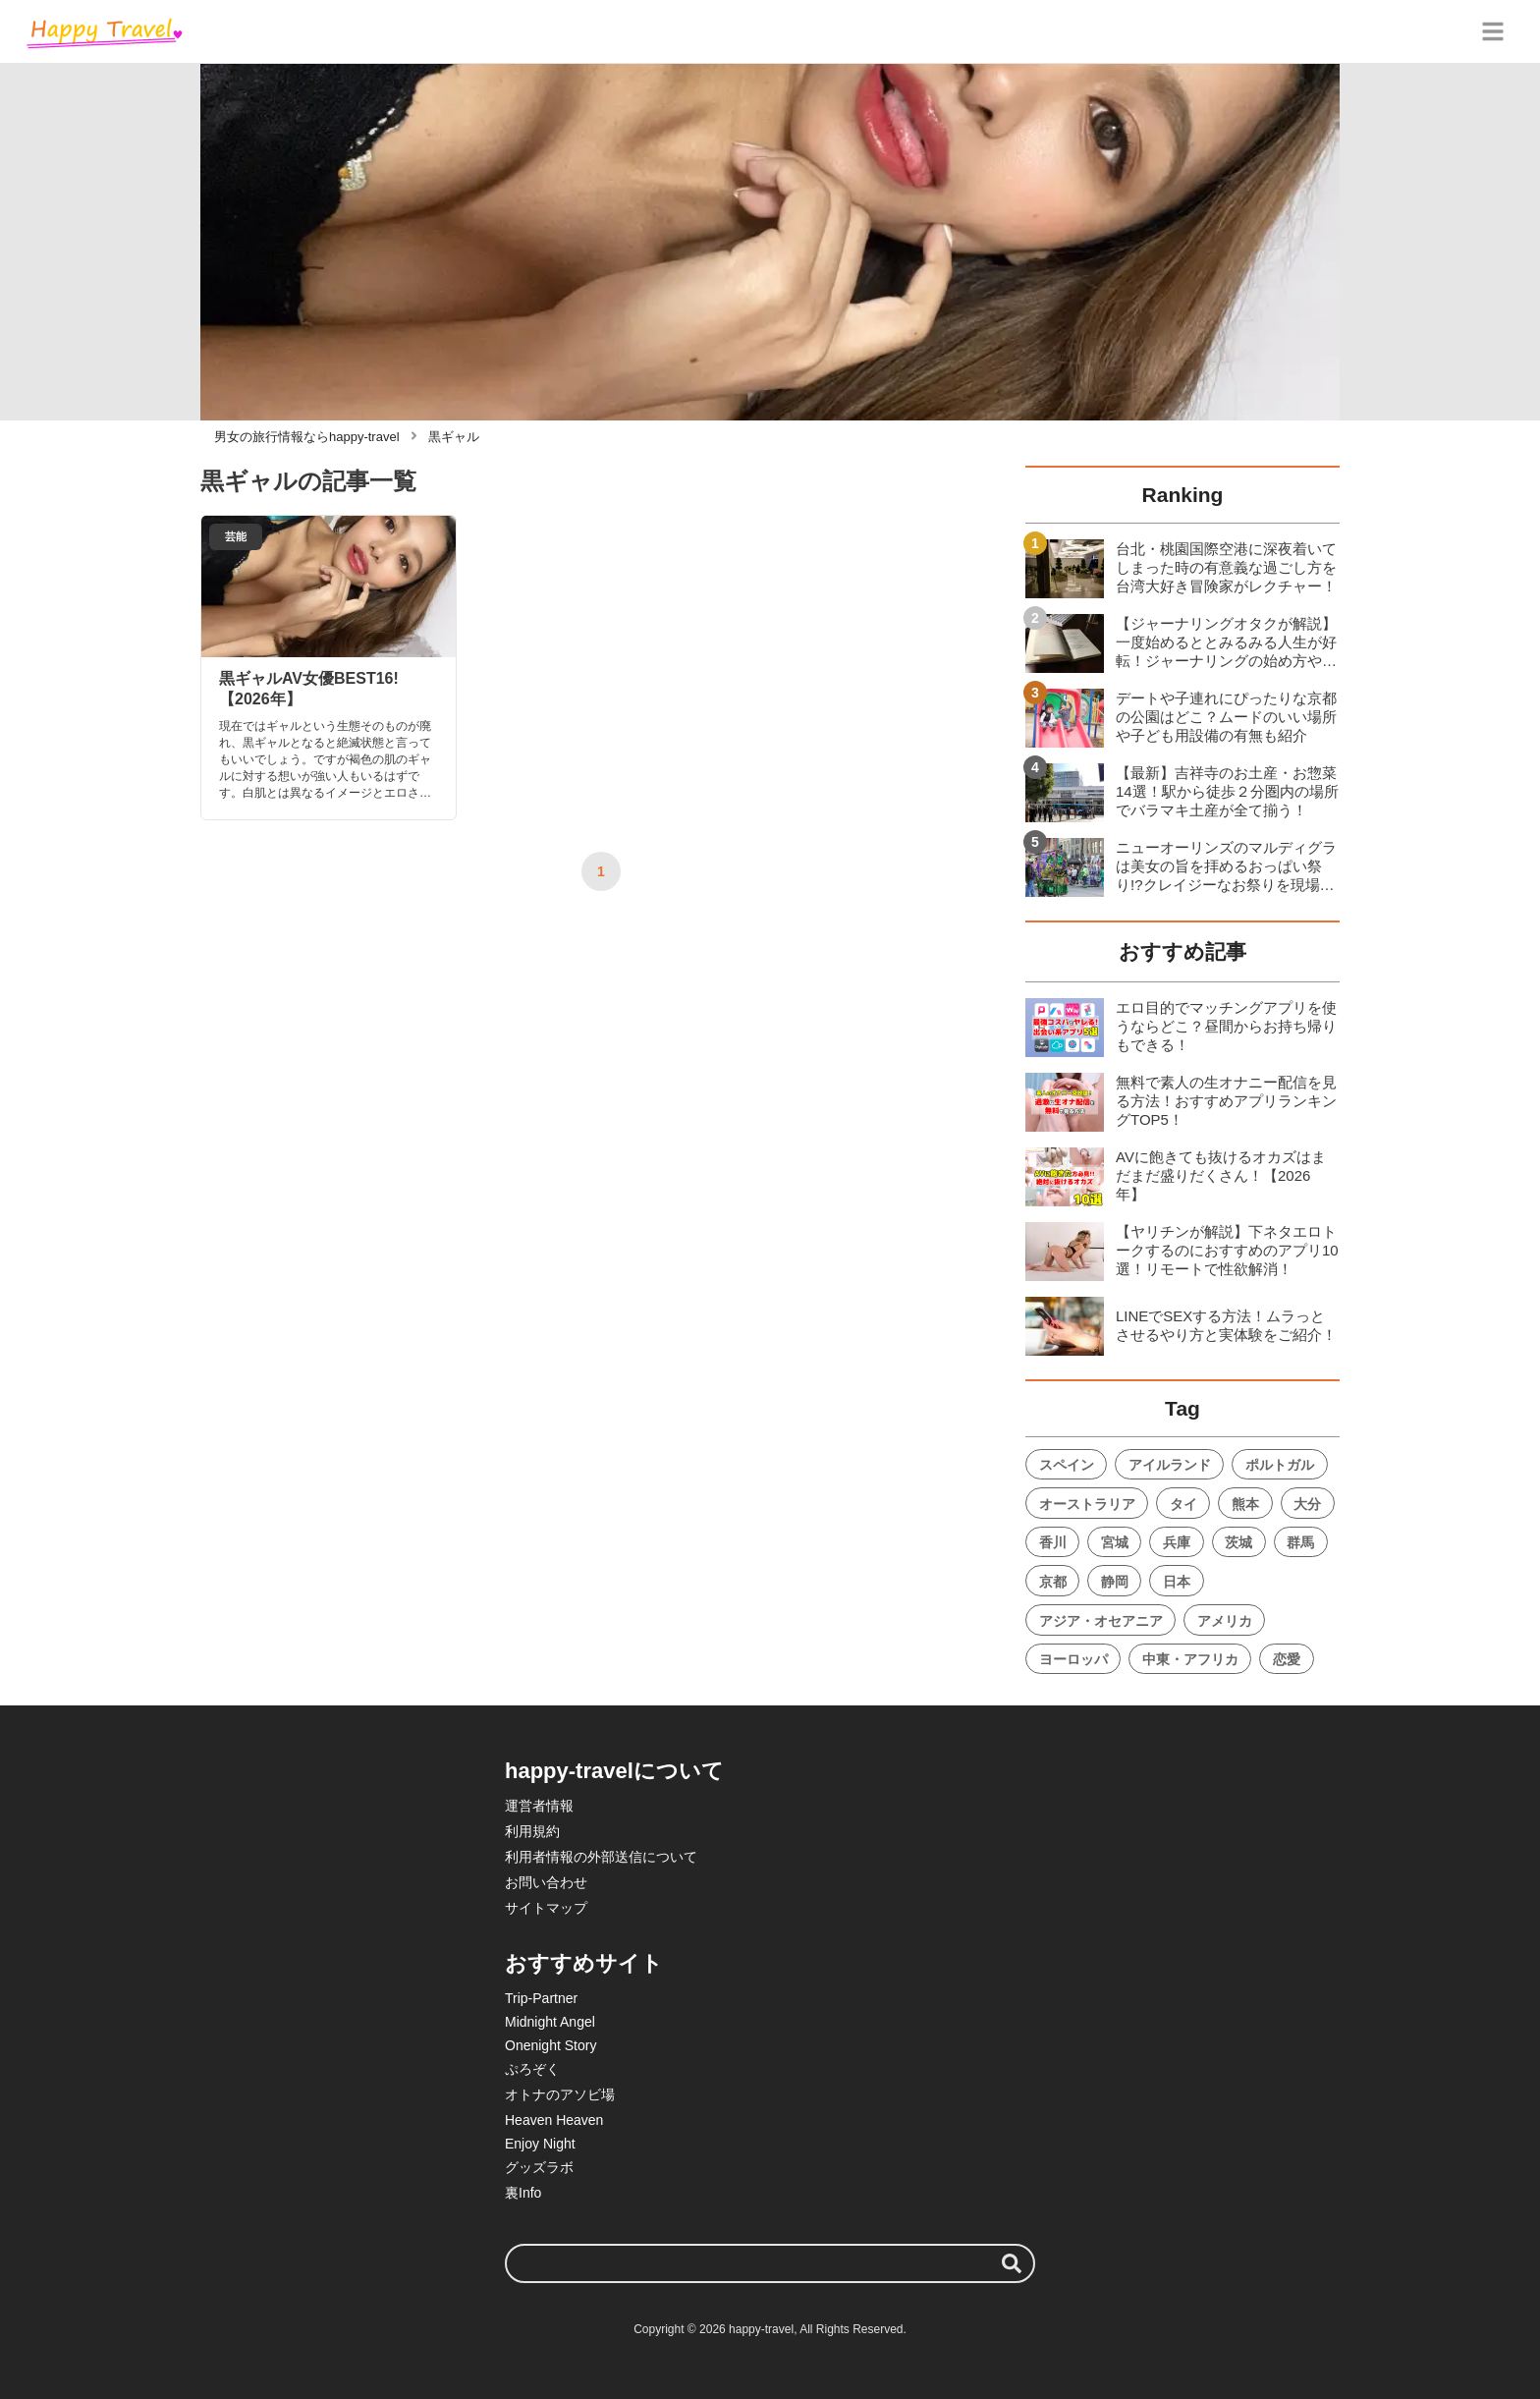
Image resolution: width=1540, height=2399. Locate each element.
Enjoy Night (540, 2143)
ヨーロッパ (1073, 1659)
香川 (1053, 1542)
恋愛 (1286, 1659)
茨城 (1238, 1542)
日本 (1176, 1582)
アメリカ (1224, 1621)
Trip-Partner (541, 1998)
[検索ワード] (770, 2263)
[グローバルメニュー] (1492, 31)
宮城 (1114, 1542)
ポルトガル (1279, 1465)
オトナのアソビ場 (560, 2094)
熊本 (1245, 1504)
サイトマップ (546, 1908)
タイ (1183, 1504)
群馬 (1300, 1542)
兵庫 (1176, 1542)
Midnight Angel (550, 2022)
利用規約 (532, 1831)
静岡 (1114, 1582)
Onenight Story (550, 2045)
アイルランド (1169, 1465)
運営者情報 (539, 1805)
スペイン (1066, 1465)
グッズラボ (539, 2167)
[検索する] (1011, 2263)
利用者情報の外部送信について (601, 1857)
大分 (1307, 1504)
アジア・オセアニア (1101, 1621)
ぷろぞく (532, 2069)
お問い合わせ (546, 1882)
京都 (1053, 1582)
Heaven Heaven (554, 2120)
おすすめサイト (584, 1963)
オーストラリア (1087, 1504)
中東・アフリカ (1190, 1659)
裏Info (523, 2193)
